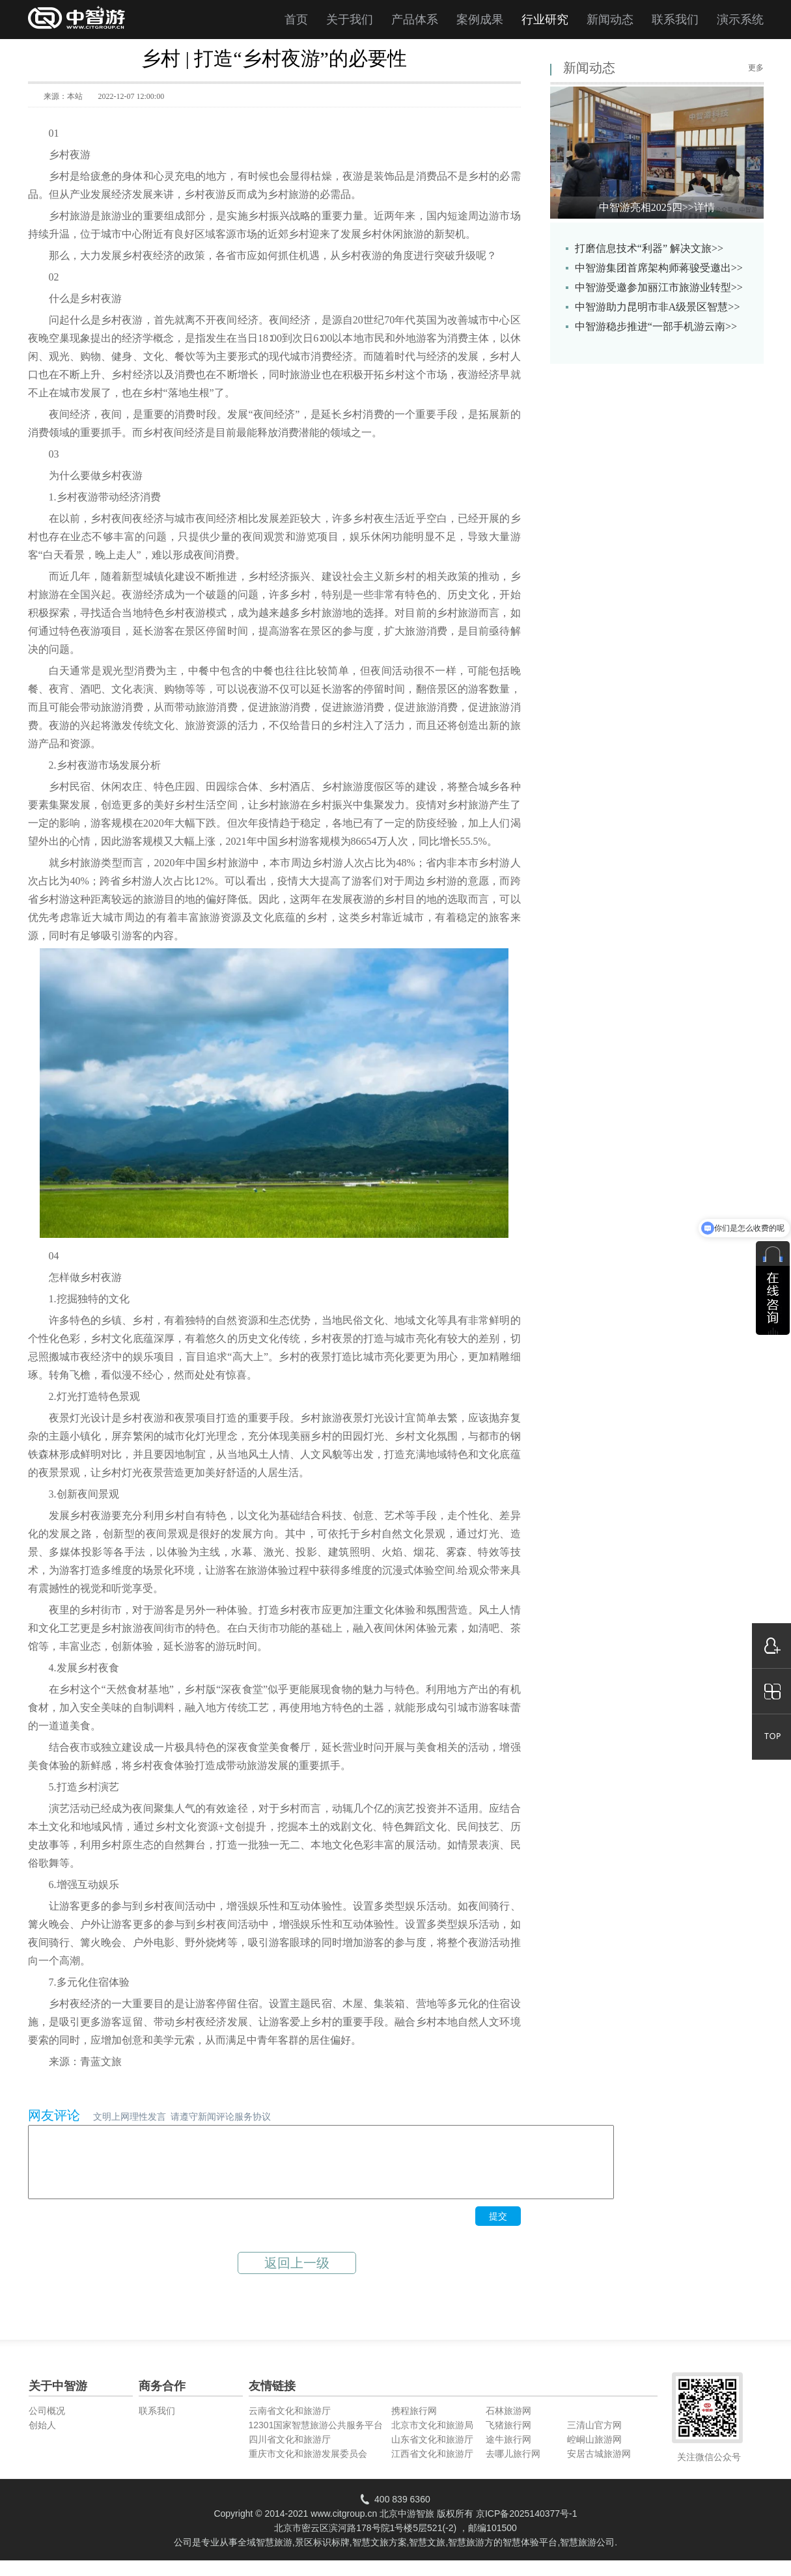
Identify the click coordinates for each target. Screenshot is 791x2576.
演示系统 (740, 19)
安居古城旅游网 (599, 2467)
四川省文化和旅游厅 (290, 2453)
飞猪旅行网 (508, 2438)
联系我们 (675, 19)
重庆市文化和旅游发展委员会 (308, 2467)
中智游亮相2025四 (657, 207)
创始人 (42, 2438)
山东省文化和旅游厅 (432, 2453)
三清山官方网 (594, 2438)
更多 (756, 67)
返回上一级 (296, 2276)
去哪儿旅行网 (513, 2467)
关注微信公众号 (709, 2470)
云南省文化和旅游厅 (290, 2424)
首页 (296, 19)
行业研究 (544, 19)
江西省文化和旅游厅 (432, 2467)
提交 (498, 2230)
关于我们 (349, 19)
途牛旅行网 (508, 2453)
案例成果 (479, 19)
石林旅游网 (508, 2424)
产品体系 (414, 19)
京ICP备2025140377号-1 (526, 2527)
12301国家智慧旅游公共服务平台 (316, 2438)
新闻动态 (610, 19)
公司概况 (47, 2424)
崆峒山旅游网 (594, 2453)
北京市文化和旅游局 (432, 2438)
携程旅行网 (414, 2424)
